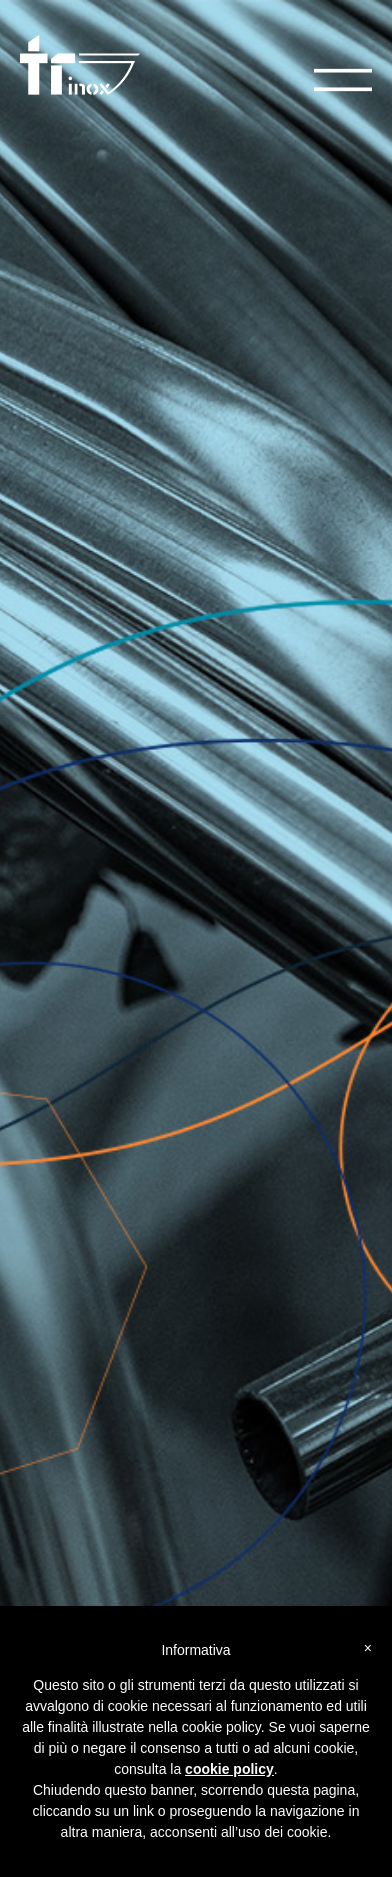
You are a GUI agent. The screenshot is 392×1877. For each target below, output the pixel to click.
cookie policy (229, 1769)
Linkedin (45, 1327)
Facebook (48, 1311)
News (36, 1153)
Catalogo (84, 927)
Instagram (48, 1343)
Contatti (42, 1137)
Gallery (40, 1517)
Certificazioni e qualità (84, 1549)
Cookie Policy (59, 1185)
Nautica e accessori (76, 1501)
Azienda (44, 1121)
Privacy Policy (59, 1169)
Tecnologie (53, 1533)
